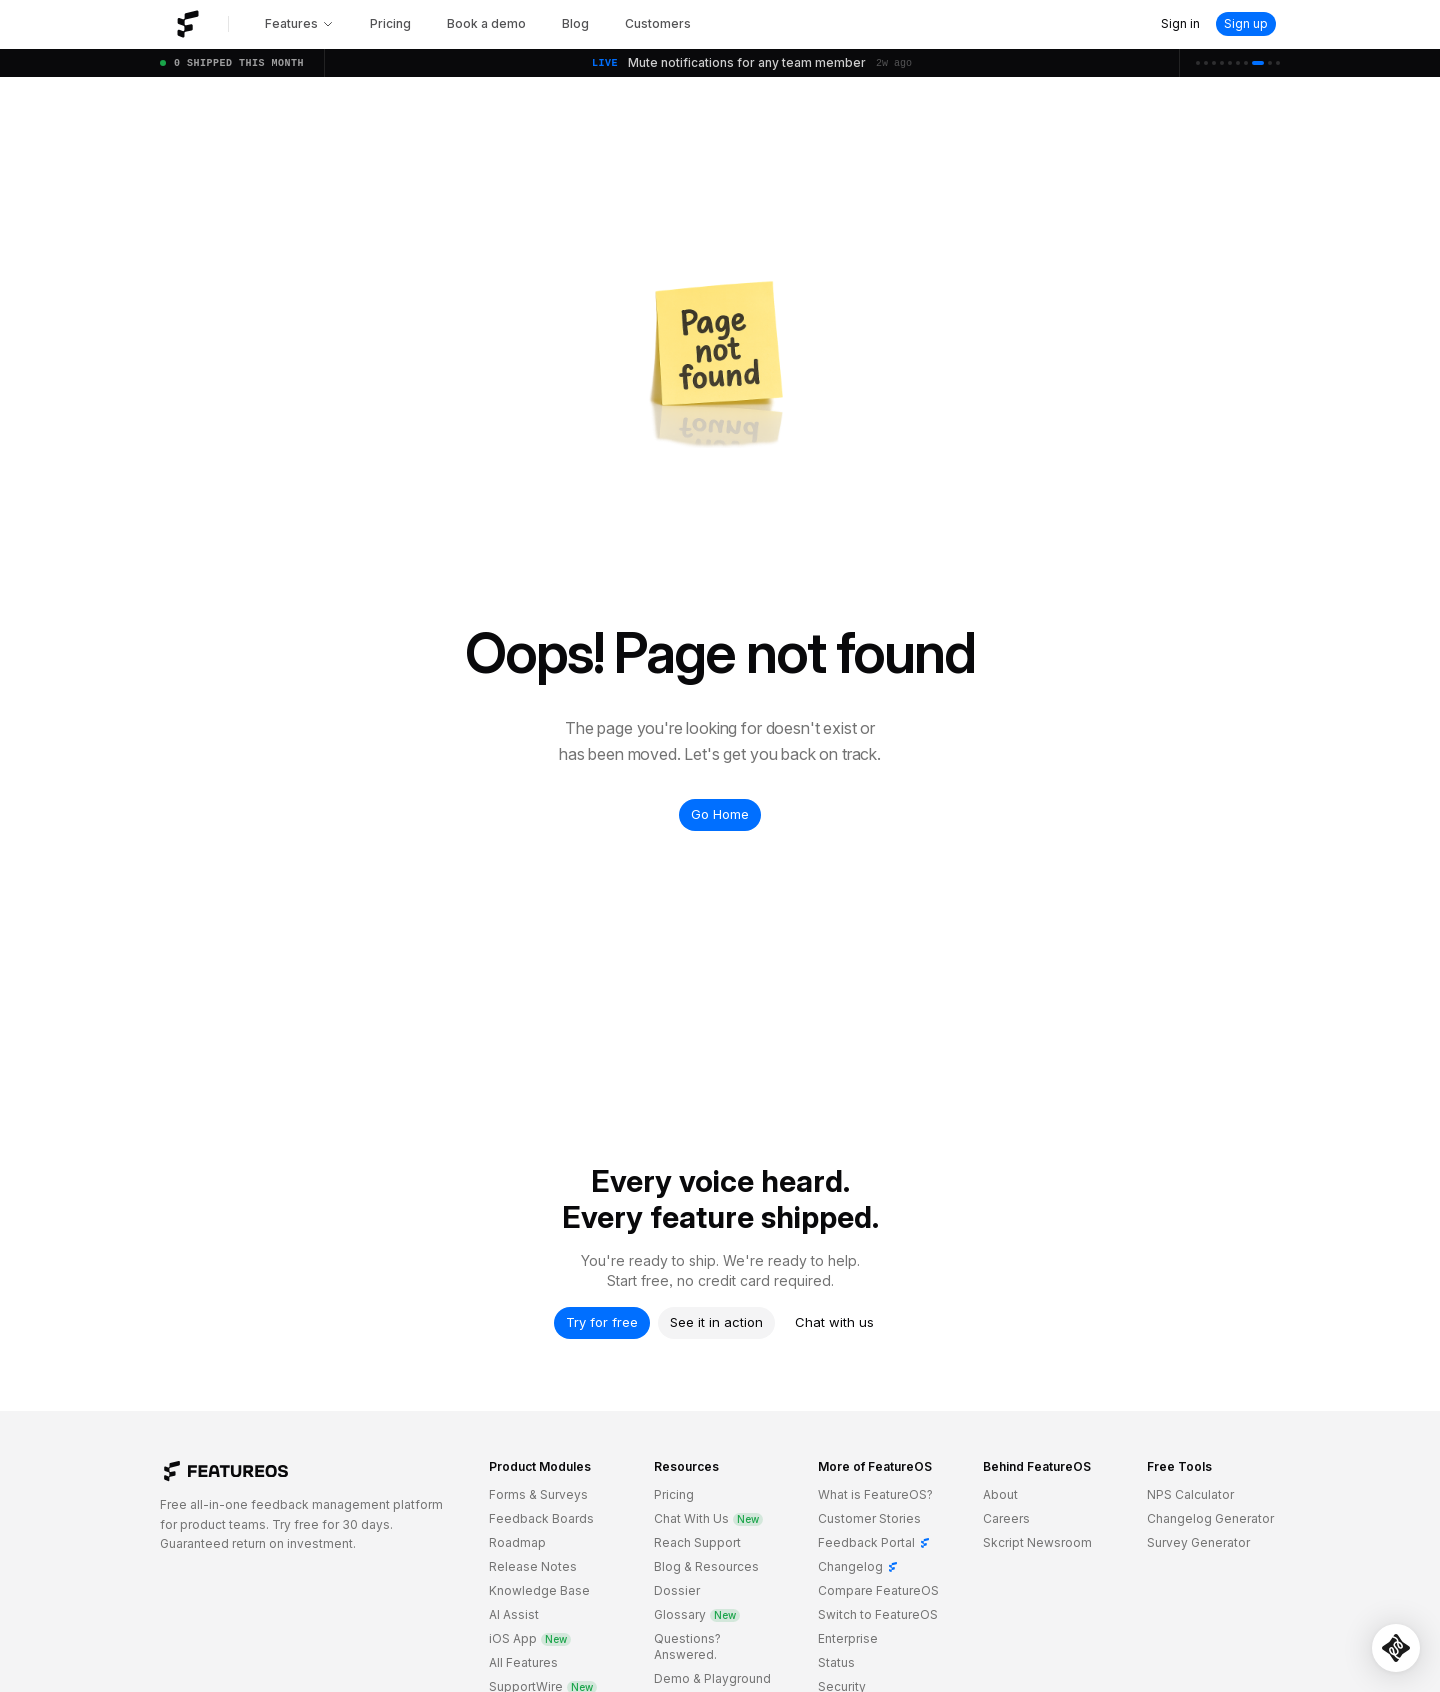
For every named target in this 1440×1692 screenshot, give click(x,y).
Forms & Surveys (538, 1494)
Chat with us (834, 1322)
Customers (658, 23)
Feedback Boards (541, 1518)
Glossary (697, 1614)
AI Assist (514, 1614)
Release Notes (533, 1566)
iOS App (530, 1638)
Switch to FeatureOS (878, 1614)
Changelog (858, 1566)
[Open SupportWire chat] (1396, 1648)
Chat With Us (708, 1518)
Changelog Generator (1210, 1518)
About (1000, 1494)
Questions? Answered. (687, 1646)
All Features (523, 1662)
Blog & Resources (706, 1566)
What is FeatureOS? (875, 1494)
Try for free (602, 1322)
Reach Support (697, 1542)
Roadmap (517, 1542)
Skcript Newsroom (1037, 1542)
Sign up (1246, 23)
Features (299, 23)
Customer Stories (869, 1518)
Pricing (390, 23)
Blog (575, 23)
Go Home (720, 814)
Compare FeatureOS (878, 1590)
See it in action (716, 1322)
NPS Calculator (1190, 1494)
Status (836, 1662)
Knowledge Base (539, 1590)
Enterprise (848, 1638)
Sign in (1180, 23)
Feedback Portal (874, 1542)
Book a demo (486, 23)
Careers (1006, 1518)
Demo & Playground (712, 1678)
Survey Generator (1198, 1542)
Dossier (677, 1590)
